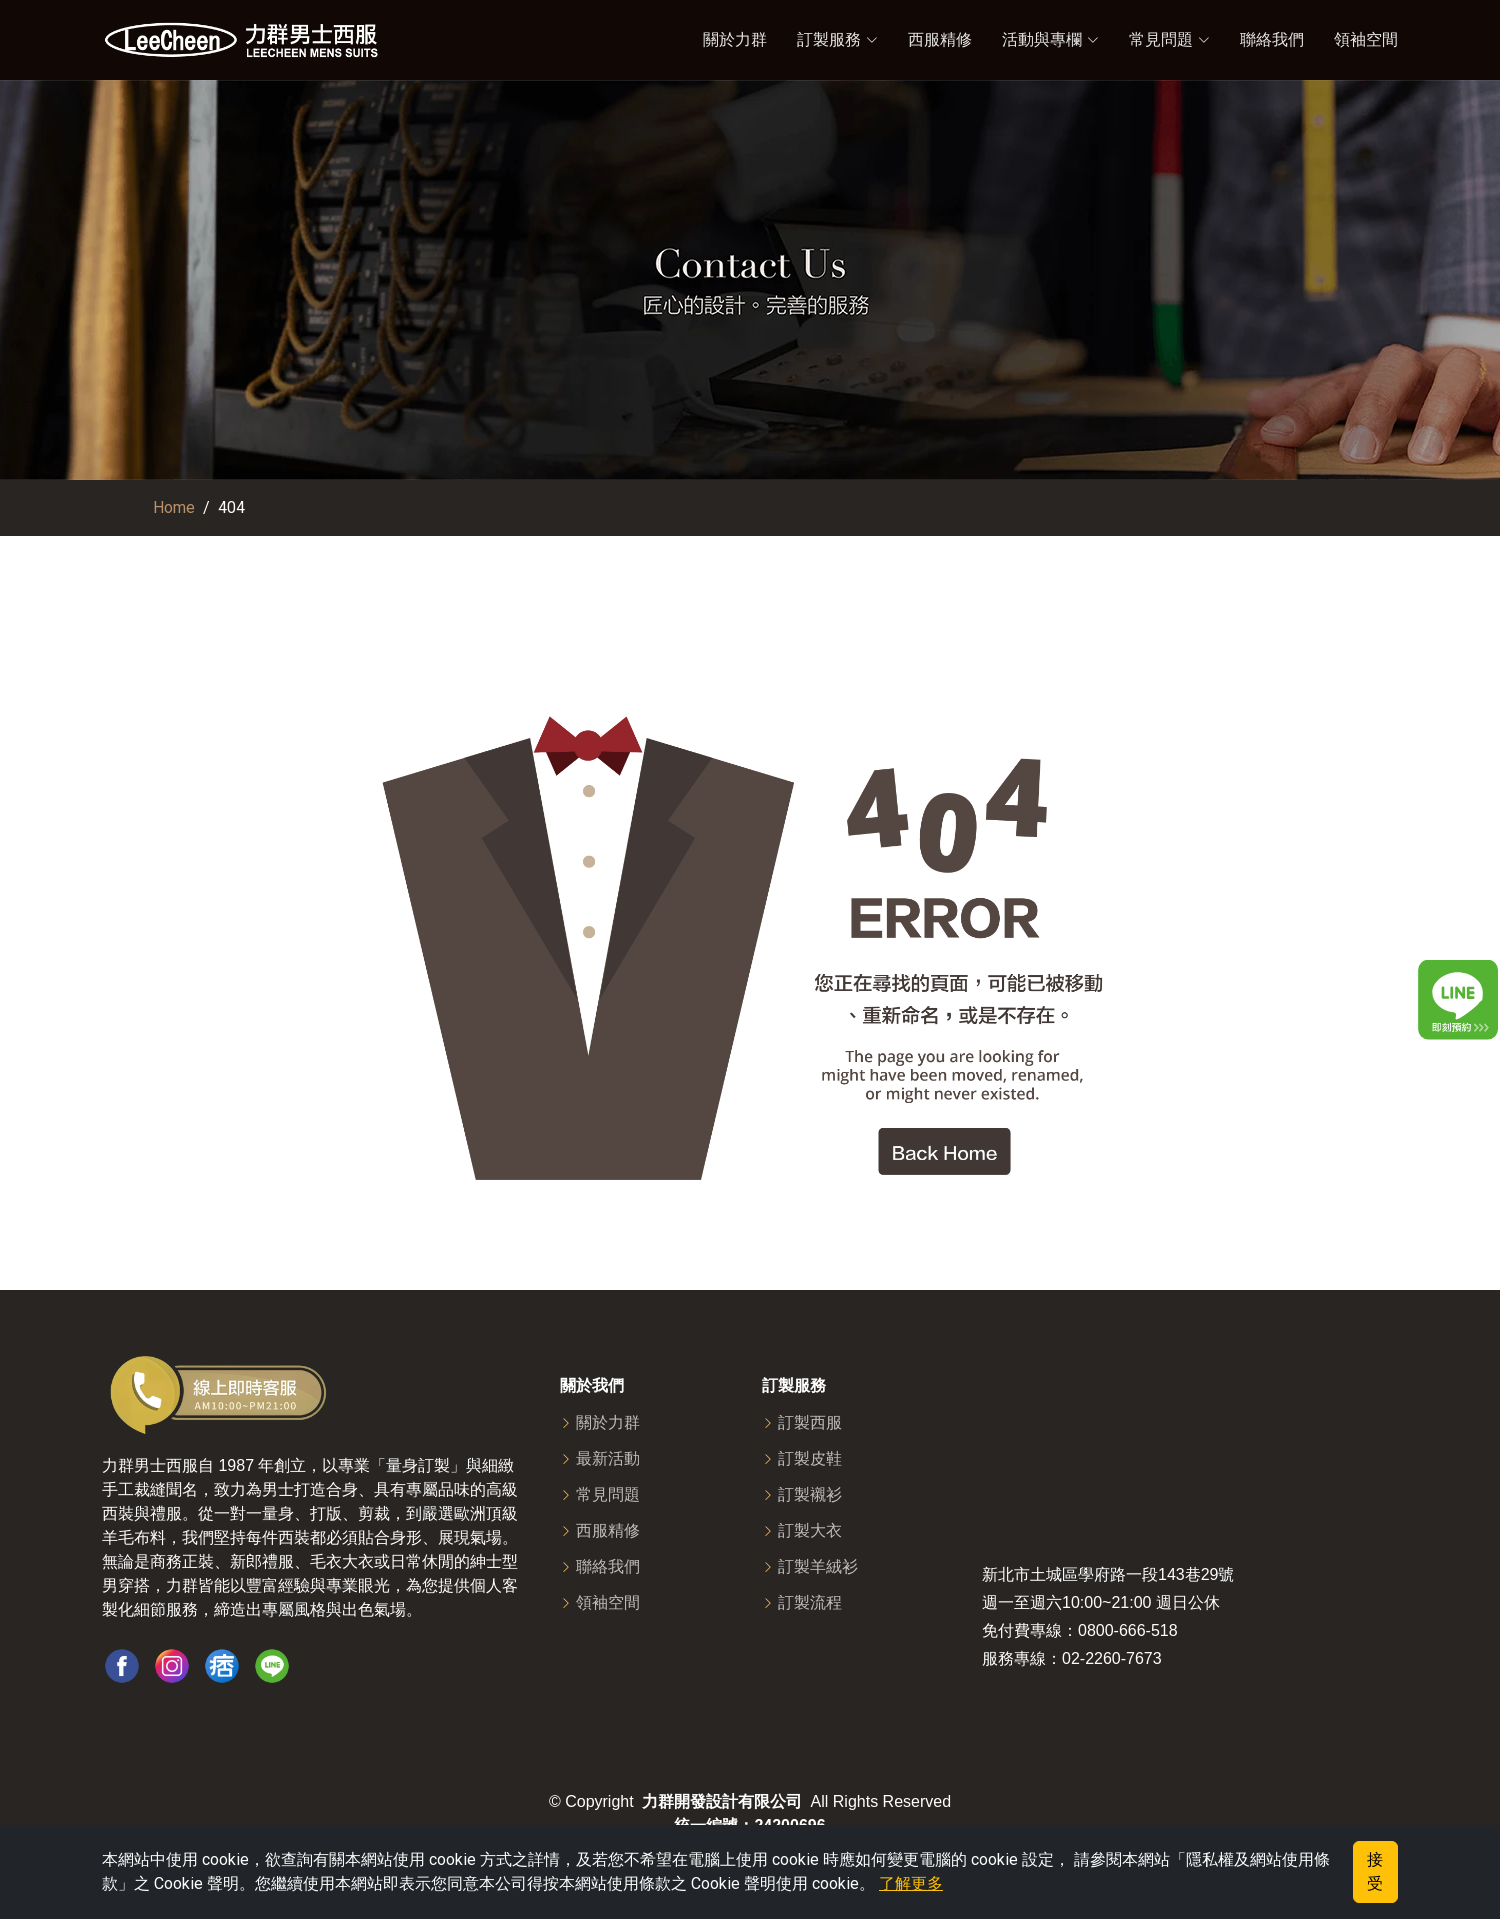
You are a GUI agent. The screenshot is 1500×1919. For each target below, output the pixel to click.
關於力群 (735, 39)
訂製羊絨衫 (818, 1567)
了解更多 (911, 1883)
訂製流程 (810, 1603)
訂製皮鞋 (810, 1459)
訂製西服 (810, 1423)
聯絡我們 (1272, 39)
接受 (1375, 1871)
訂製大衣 (810, 1531)
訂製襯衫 (810, 1495)
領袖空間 (1366, 39)
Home (174, 507)
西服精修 (940, 39)
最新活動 (608, 1459)
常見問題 (608, 1495)
